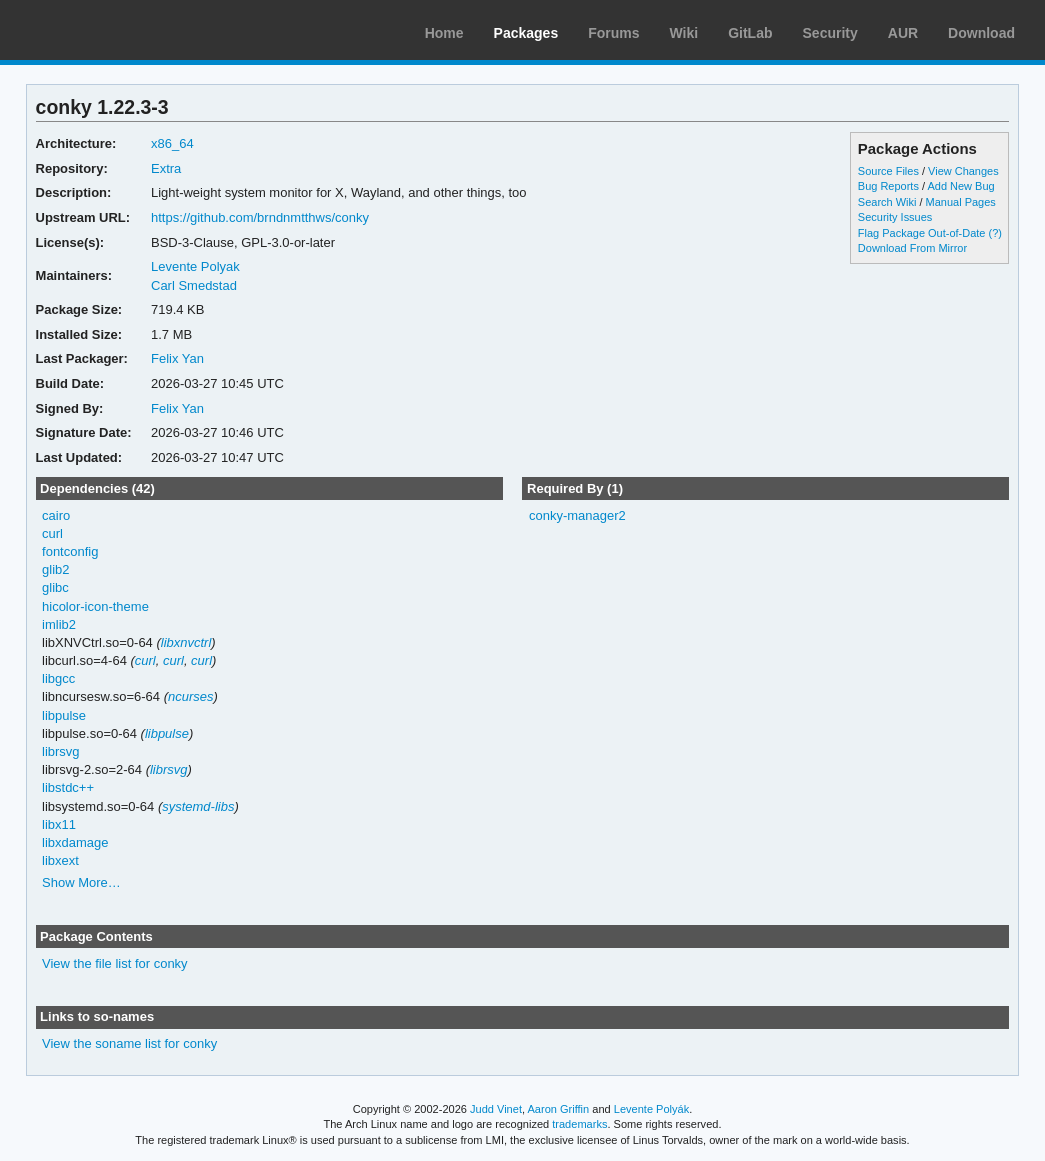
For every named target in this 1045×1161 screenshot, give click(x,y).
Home (444, 33)
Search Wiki (887, 202)
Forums (613, 33)
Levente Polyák (651, 1109)
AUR (903, 33)
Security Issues (895, 217)
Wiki (684, 33)
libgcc (58, 678)
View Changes (963, 171)
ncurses (190, 696)
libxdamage (75, 842)
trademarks (579, 1124)
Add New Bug (960, 186)
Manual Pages (961, 202)
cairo (56, 515)
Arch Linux (110, 30)
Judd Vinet (496, 1109)
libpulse (64, 715)
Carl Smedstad (194, 285)
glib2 (55, 569)
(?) (995, 233)
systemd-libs (198, 806)
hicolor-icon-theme (95, 606)
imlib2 (59, 624)
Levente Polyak (195, 266)
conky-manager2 (577, 515)
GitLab (750, 33)
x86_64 (172, 143)
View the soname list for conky (129, 1043)
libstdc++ (68, 787)
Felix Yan (177, 358)
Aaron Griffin (558, 1109)
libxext (60, 860)
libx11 (59, 824)
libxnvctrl (186, 642)
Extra (166, 168)
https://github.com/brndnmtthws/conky (260, 217)
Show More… (81, 882)
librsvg (61, 751)
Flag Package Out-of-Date (922, 233)
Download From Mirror (912, 248)
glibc (55, 587)
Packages (526, 33)
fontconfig (70, 551)
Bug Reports (888, 186)
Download (981, 33)
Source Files (888, 171)
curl (52, 533)
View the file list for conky (115, 963)
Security (830, 33)
